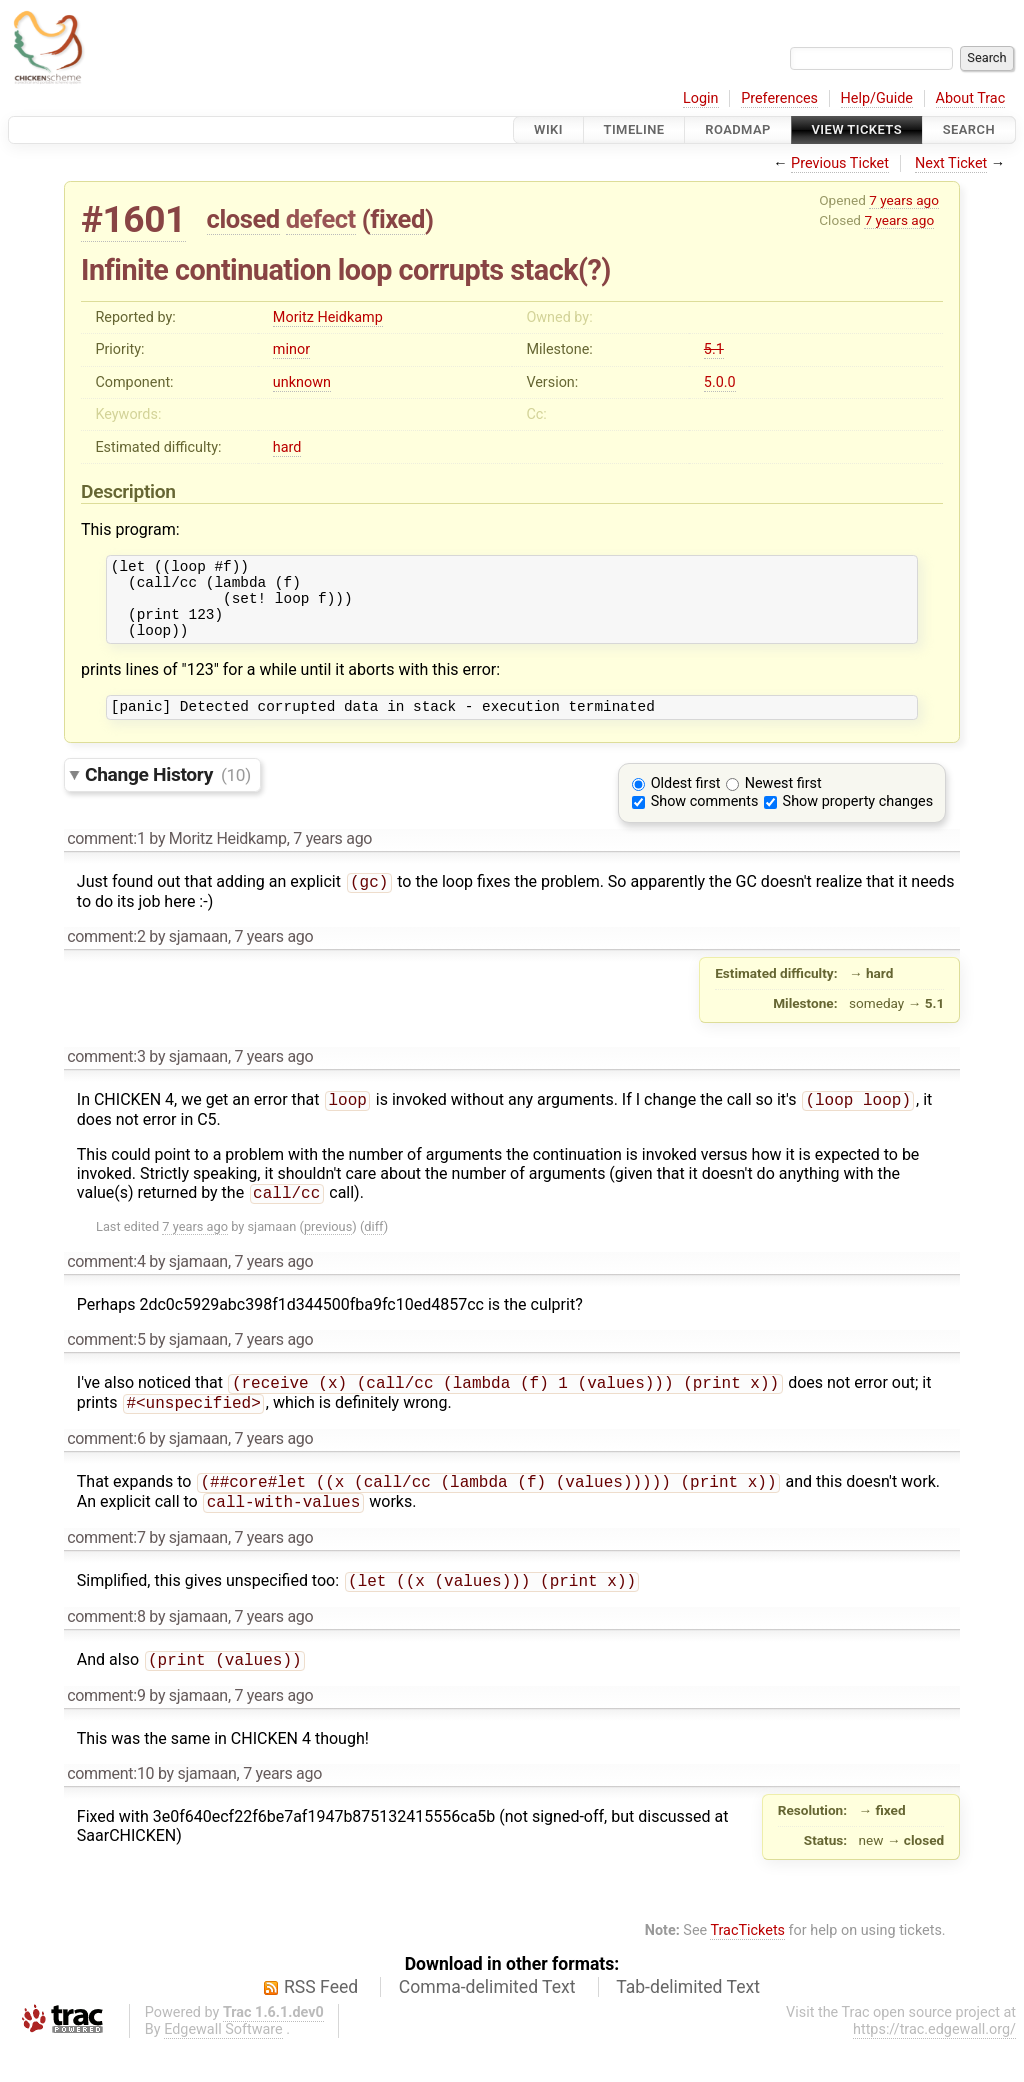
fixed (397, 219)
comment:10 (110, 1809)
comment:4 (106, 1285)
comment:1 (106, 856)
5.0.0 (720, 382)
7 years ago (904, 200)
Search (969, 129)
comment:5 (106, 1363)
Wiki (548, 129)
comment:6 (106, 1466)
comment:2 (106, 956)
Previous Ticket (840, 163)
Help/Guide (877, 98)
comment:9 (106, 1731)
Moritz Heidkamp (328, 317)
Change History (168, 792)
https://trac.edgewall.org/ (934, 2065)
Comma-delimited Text (487, 2023)
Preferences (779, 98)
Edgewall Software (223, 2065)
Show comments (705, 819)
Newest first (783, 801)
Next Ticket (951, 163)
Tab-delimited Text (688, 2023)
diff (373, 1250)
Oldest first (686, 801)
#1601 (133, 219)
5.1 (714, 349)
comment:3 (106, 1076)
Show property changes (858, 819)
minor (291, 349)
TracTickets (747, 1966)
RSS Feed (321, 2023)
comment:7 (106, 1569)
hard (287, 447)
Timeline (634, 129)
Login (701, 98)
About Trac (971, 98)
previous (328, 1250)
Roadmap (738, 129)
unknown (302, 382)
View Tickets (857, 129)
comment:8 (106, 1650)
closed (243, 219)
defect (321, 219)
